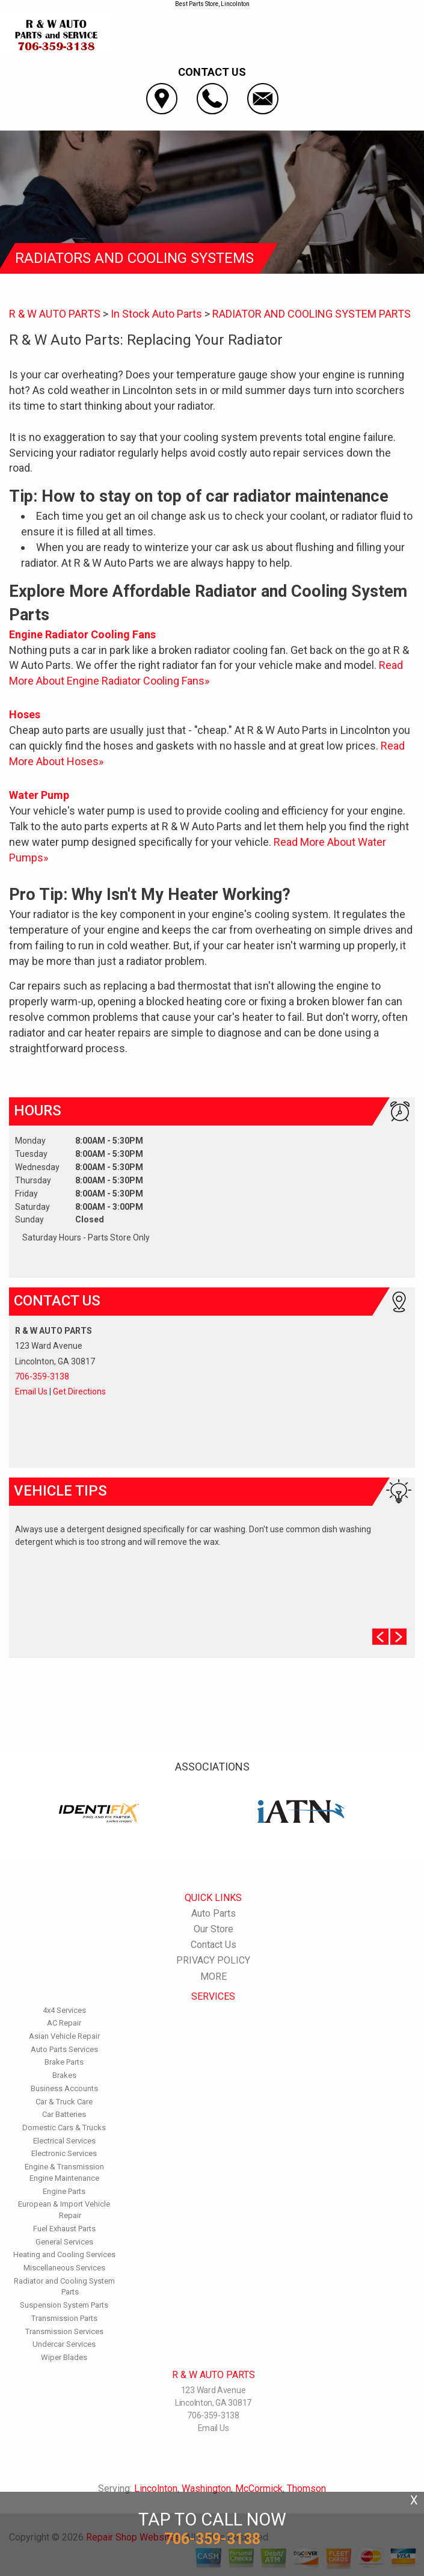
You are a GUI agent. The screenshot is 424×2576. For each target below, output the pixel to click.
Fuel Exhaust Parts (64, 2228)
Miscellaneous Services (64, 2267)
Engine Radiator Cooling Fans (82, 634)
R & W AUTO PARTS (54, 313)
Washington (206, 2488)
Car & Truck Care (64, 2101)
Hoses (24, 714)
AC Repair (64, 2022)
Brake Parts (64, 2061)
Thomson (306, 2488)
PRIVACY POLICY (213, 1960)
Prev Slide (380, 1636)
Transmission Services (64, 2331)
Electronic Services (64, 2153)
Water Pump (39, 795)
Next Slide (398, 1636)
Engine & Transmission (64, 2166)
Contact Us (213, 1944)
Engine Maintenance (64, 2178)
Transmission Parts (64, 2318)
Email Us (31, 1391)
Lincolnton (155, 2488)
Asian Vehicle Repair (64, 2036)
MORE (213, 1976)
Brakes (64, 2075)
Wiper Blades (64, 2357)
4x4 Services (64, 2010)
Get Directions (79, 1391)
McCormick (259, 2488)
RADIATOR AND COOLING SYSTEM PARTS (311, 313)
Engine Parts (64, 2191)
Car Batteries (64, 2114)
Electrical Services (64, 2140)
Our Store (213, 1929)
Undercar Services (64, 2344)
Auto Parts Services (64, 2049)
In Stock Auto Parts (156, 313)
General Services (64, 2241)
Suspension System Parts (64, 2304)
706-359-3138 (42, 1376)
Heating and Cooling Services (64, 2254)
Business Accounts (64, 2088)
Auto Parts (213, 1913)
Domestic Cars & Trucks (64, 2127)
